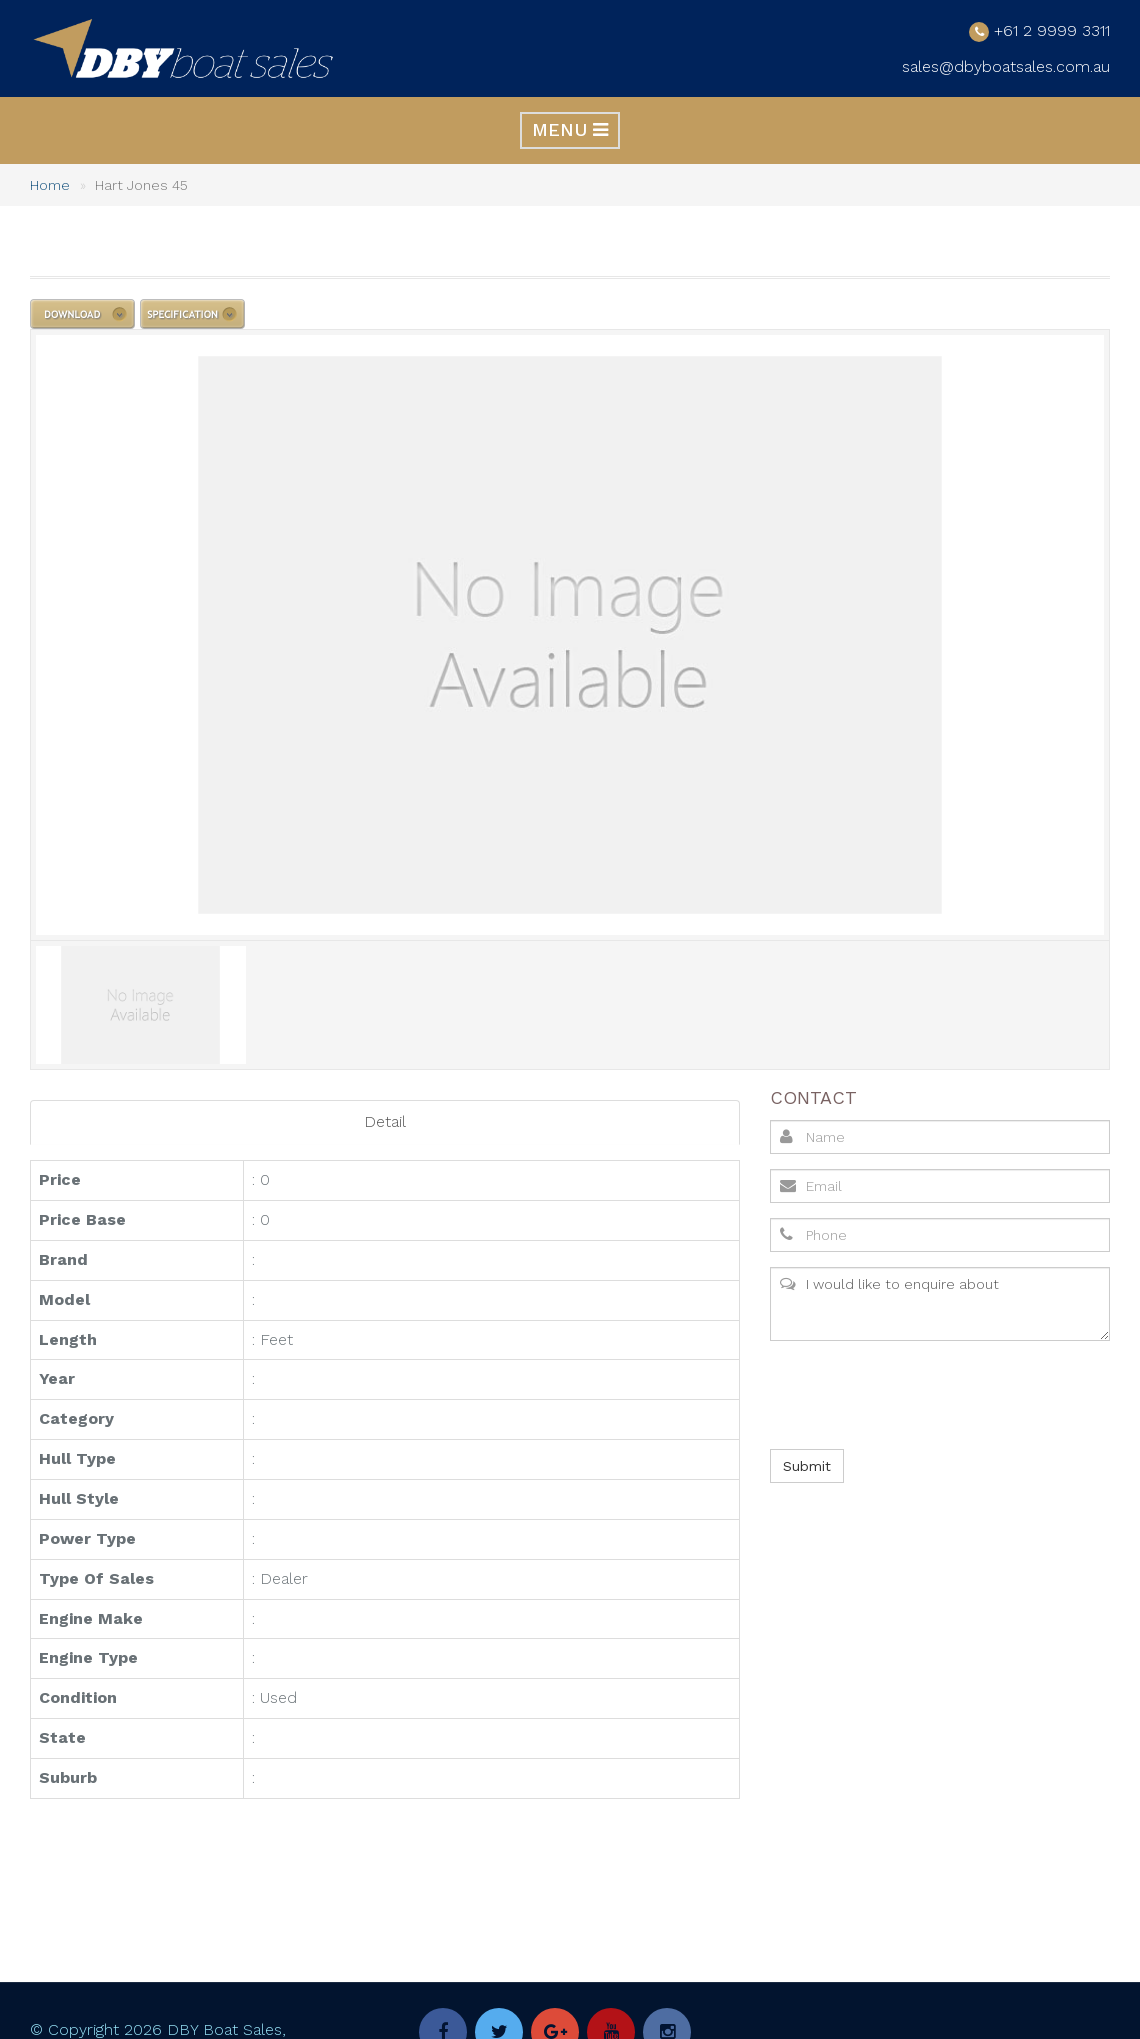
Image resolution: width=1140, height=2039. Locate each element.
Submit (807, 1465)
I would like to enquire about (940, 1303)
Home (50, 184)
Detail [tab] (385, 1120)
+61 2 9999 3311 (1052, 29)
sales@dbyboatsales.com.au (1006, 65)
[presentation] (920, 1394)
